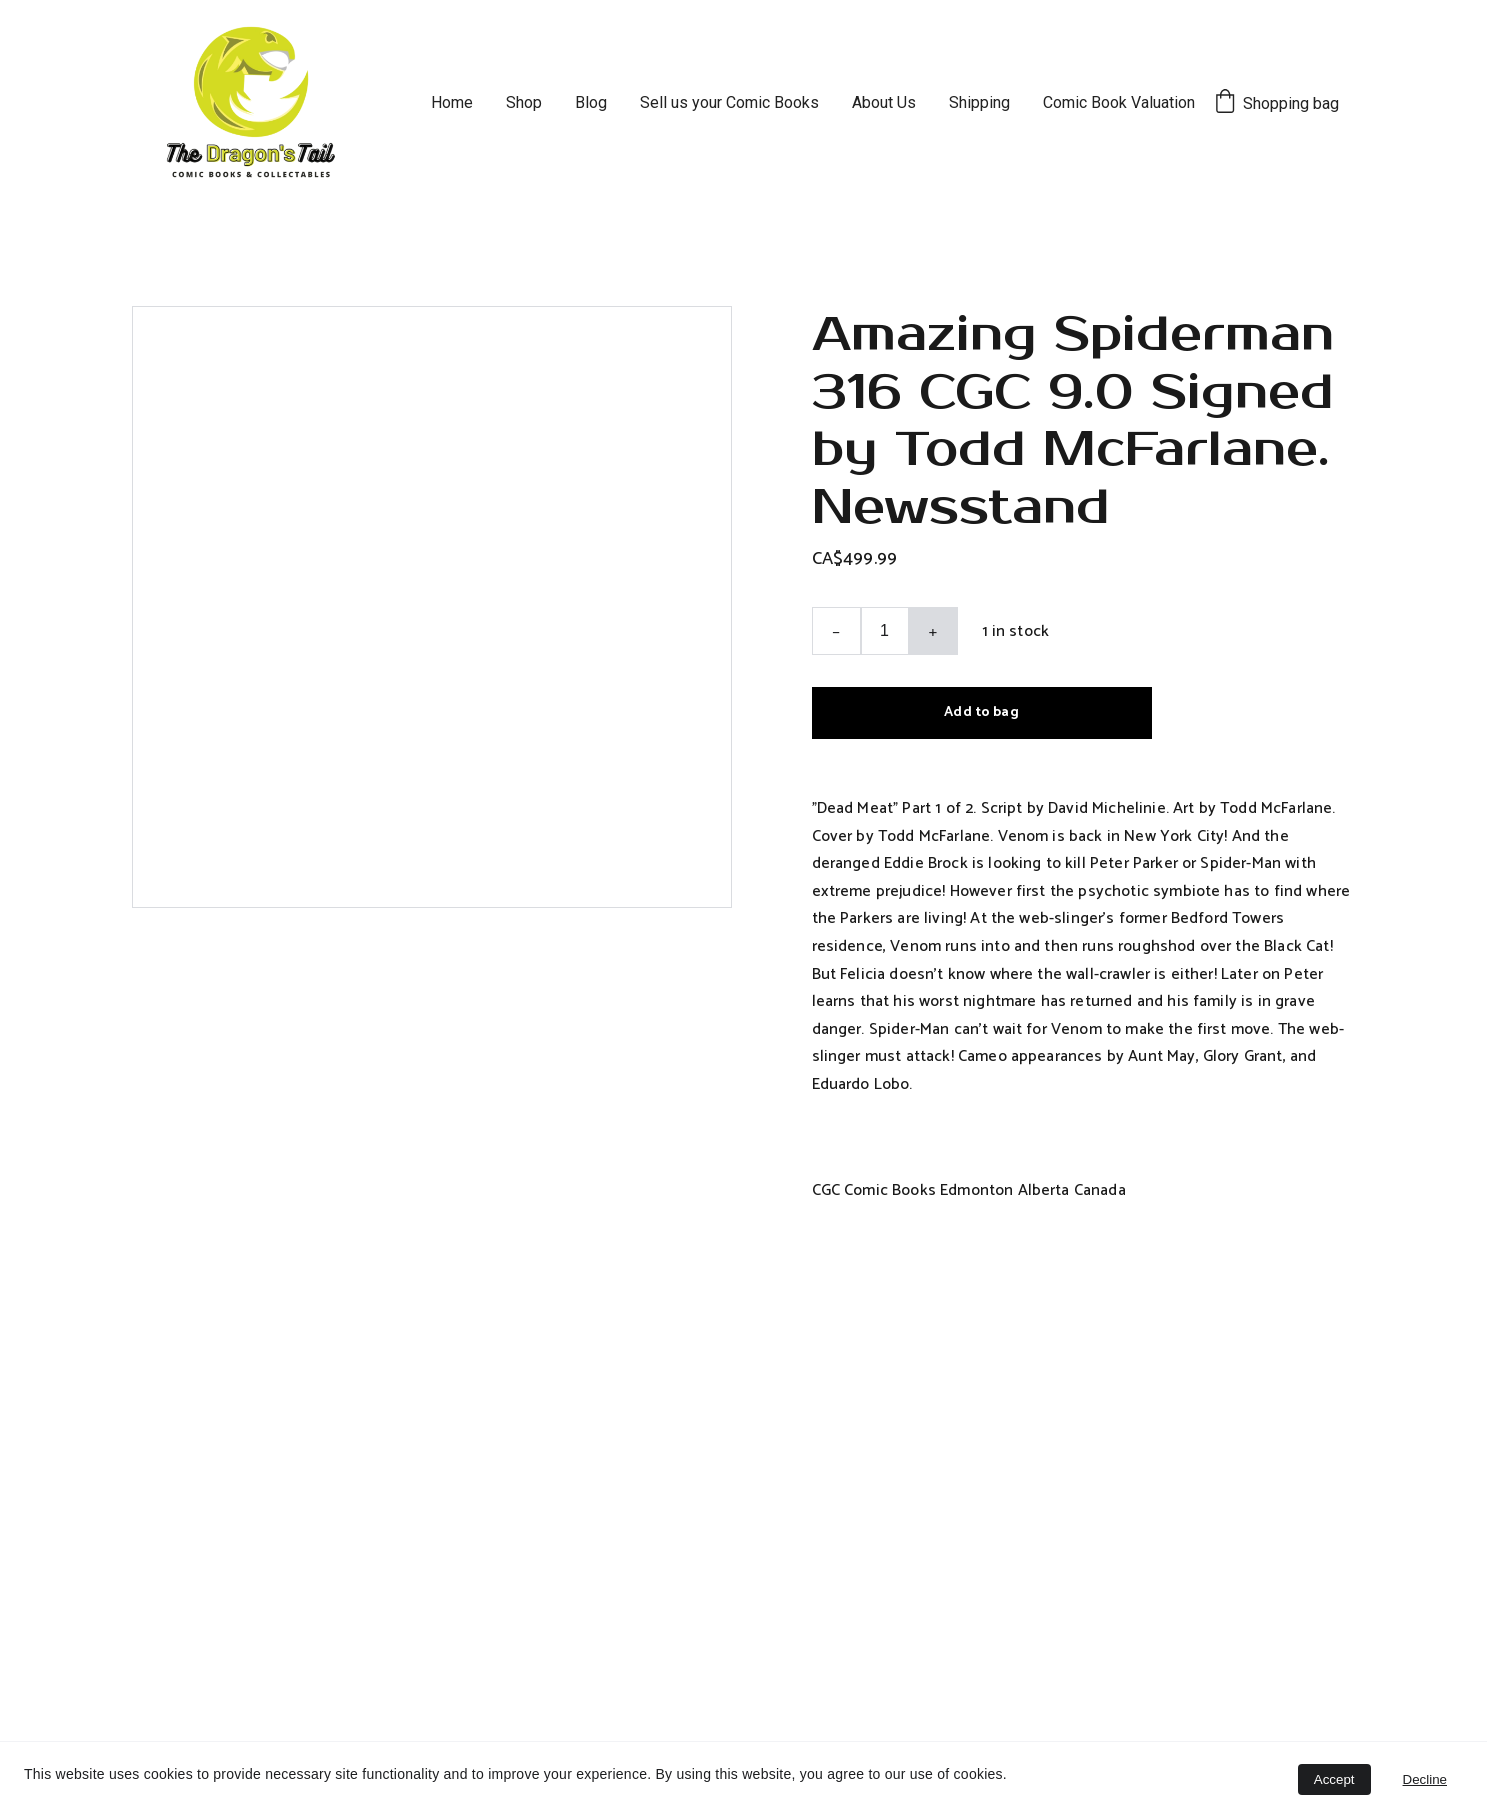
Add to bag (981, 712)
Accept (1334, 1779)
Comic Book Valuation (1119, 102)
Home (452, 102)
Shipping (979, 102)
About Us (884, 102)
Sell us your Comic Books (729, 102)
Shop (524, 102)
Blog (591, 102)
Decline (1425, 1779)
